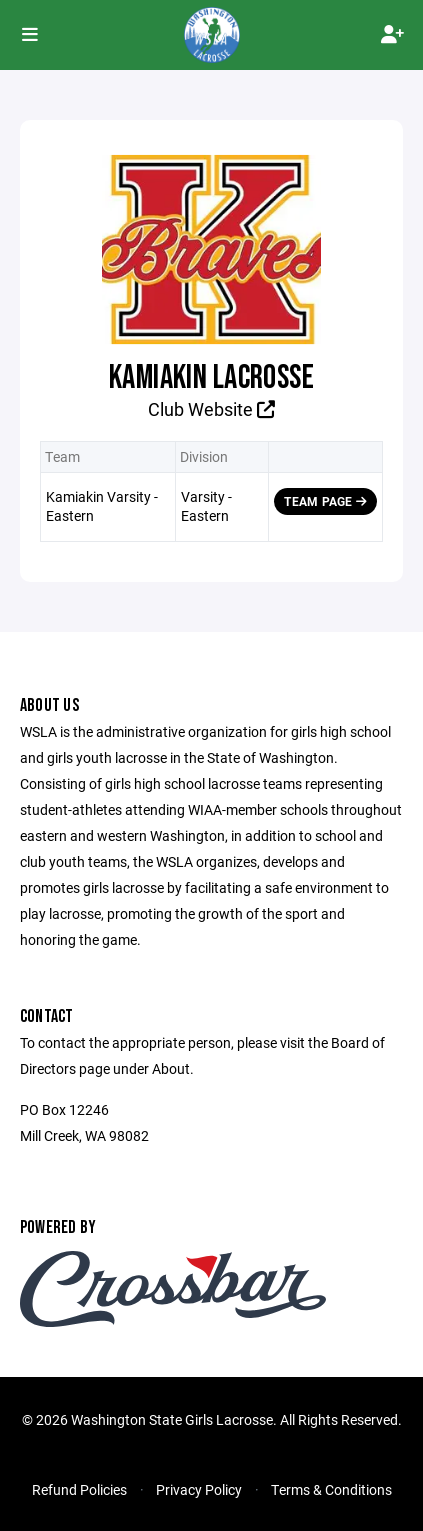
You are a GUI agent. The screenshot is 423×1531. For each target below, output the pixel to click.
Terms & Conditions (331, 1489)
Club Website (211, 409)
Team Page (325, 501)
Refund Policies (79, 1489)
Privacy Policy (199, 1489)
